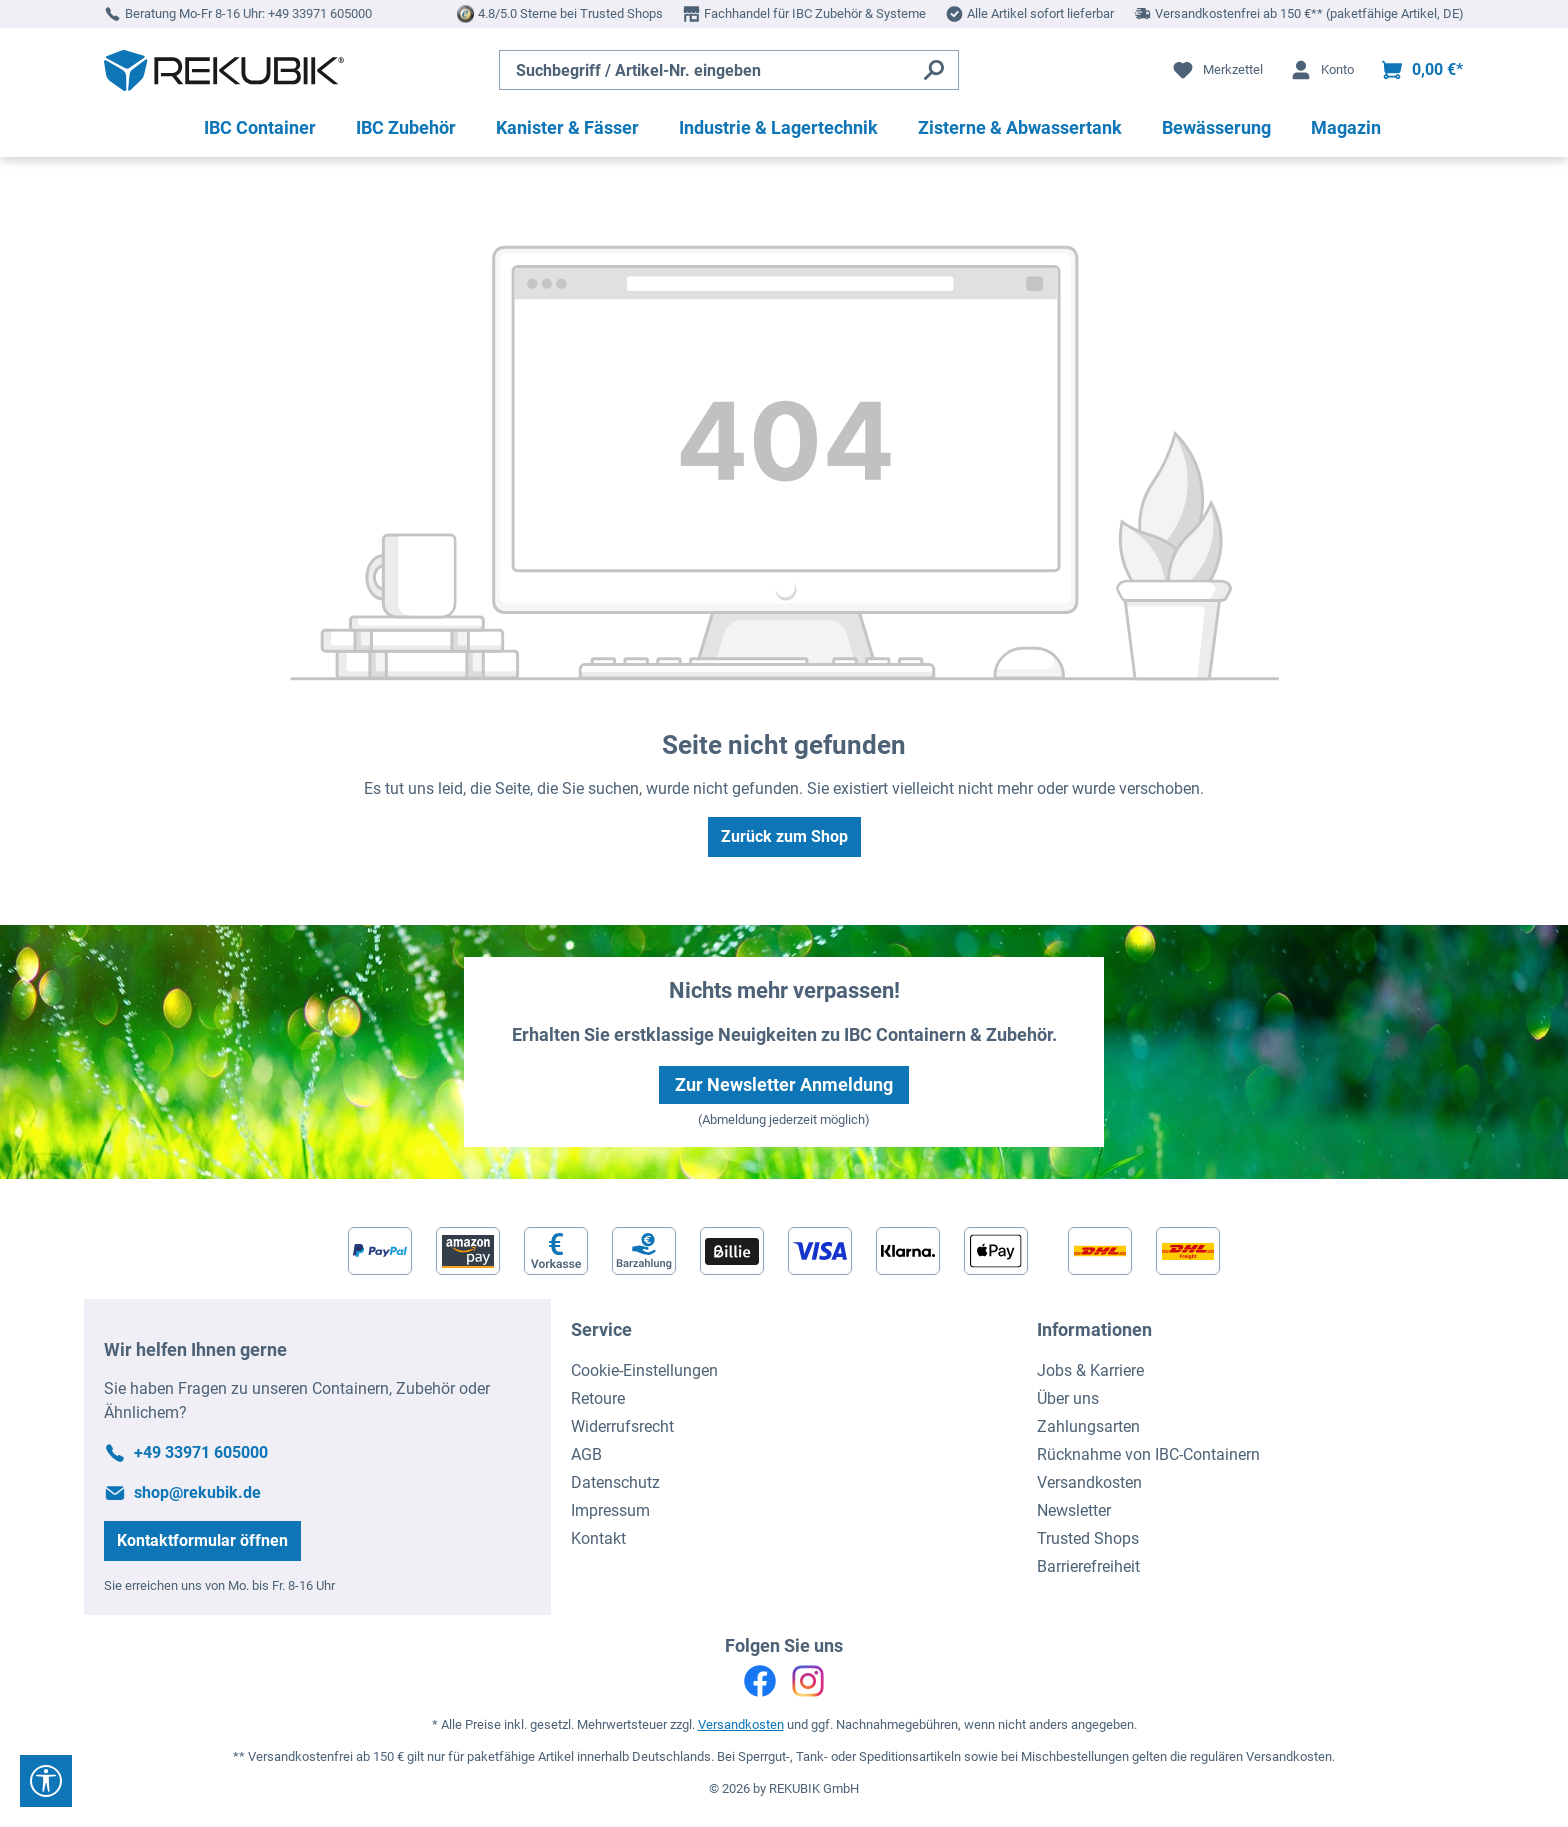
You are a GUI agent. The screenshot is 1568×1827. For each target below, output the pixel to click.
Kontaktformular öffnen (202, 1540)
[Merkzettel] (1217, 70)
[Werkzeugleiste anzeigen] (46, 1781)
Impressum (610, 1510)
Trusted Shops (1088, 1538)
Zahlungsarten (1088, 1426)
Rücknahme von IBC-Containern (1148, 1454)
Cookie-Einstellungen (644, 1370)
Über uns (1068, 1398)
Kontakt (598, 1538)
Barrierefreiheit (1088, 1566)
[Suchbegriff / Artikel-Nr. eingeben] (705, 70)
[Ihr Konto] (1321, 70)
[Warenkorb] (1421, 70)
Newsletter (1074, 1510)
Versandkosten (1089, 1482)
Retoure (598, 1398)
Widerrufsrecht (622, 1426)
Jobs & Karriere (1090, 1370)
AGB (586, 1454)
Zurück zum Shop (784, 836)
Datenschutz (615, 1482)
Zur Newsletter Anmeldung (784, 1084)
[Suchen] (934, 70)
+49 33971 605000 (320, 13)
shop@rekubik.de (197, 1492)
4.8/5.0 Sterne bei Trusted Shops (570, 13)
